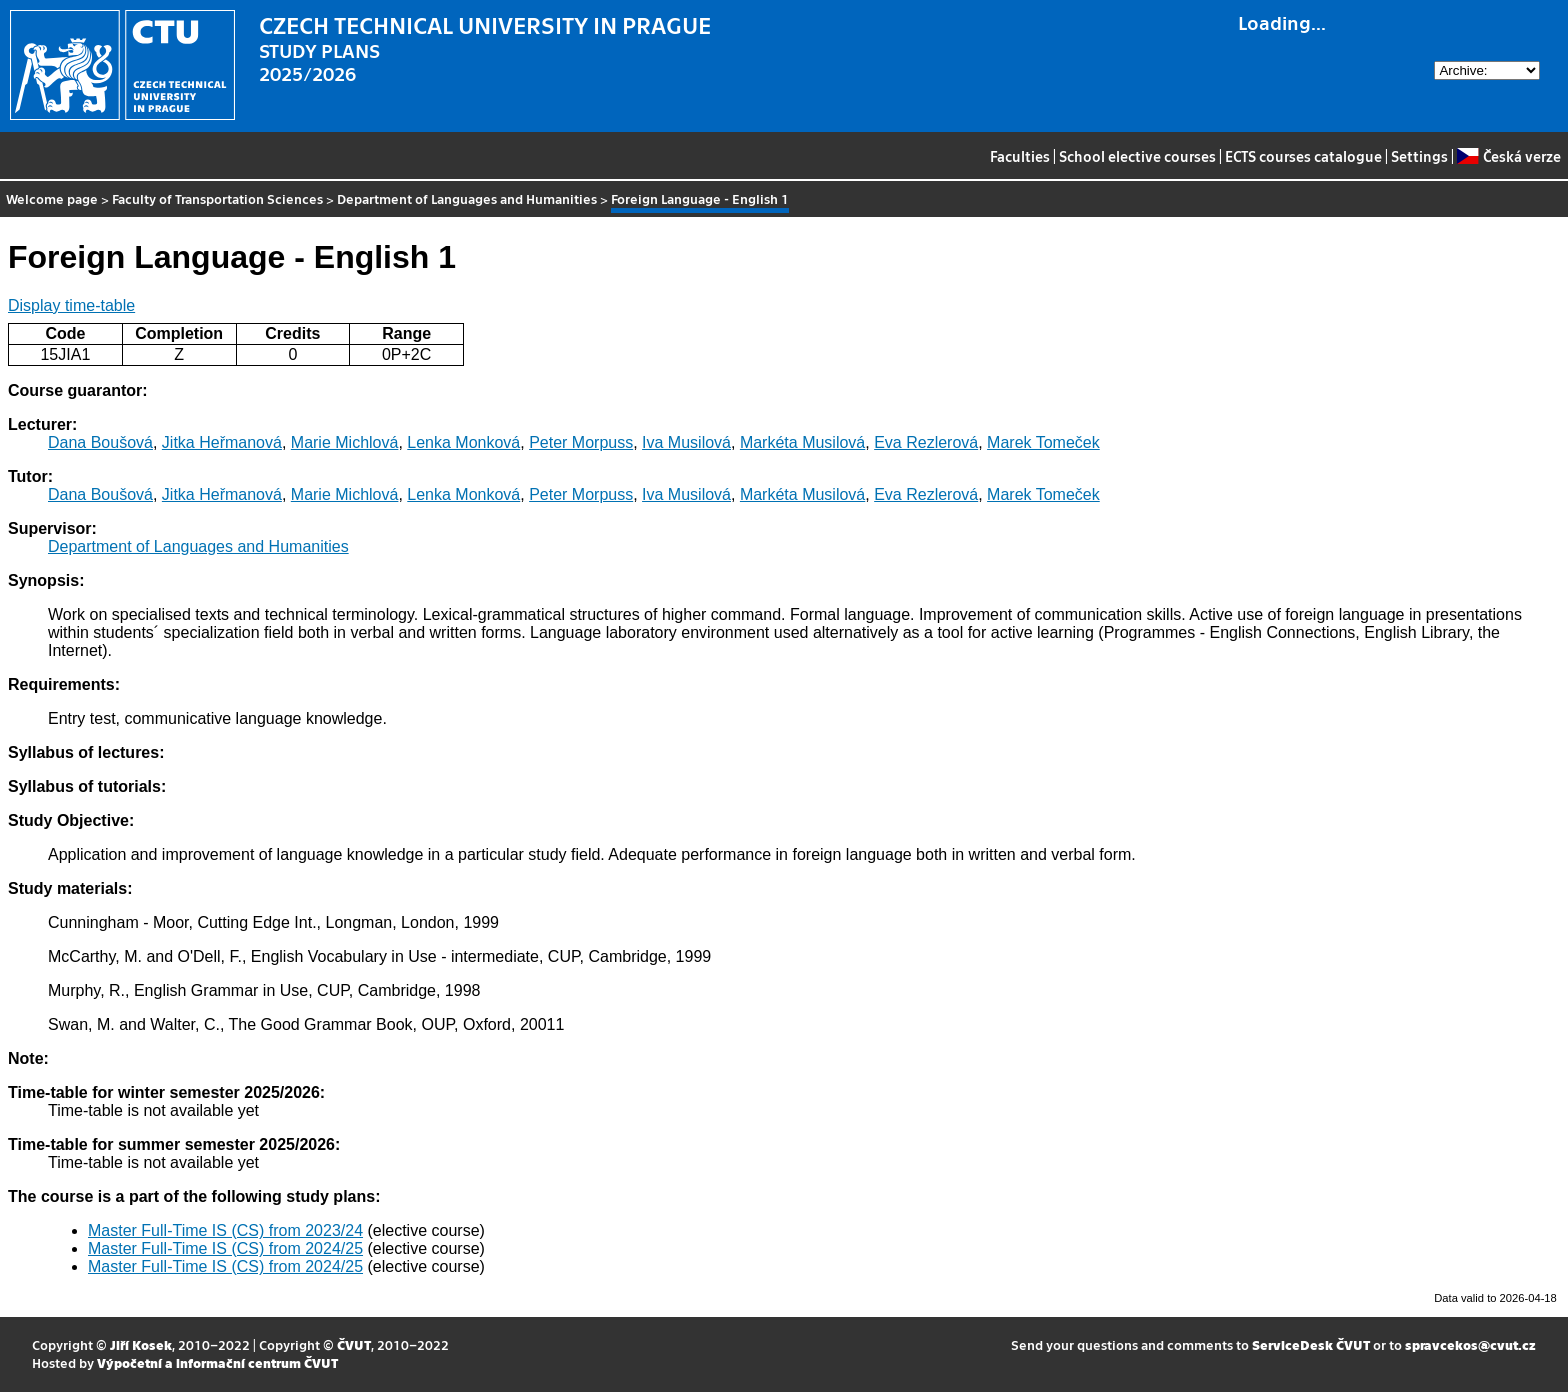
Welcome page (52, 198)
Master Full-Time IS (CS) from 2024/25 (225, 1248)
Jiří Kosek (141, 1344)
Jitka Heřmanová (222, 442)
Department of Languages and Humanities (467, 198)
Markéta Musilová (802, 442)
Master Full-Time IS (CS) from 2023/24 (225, 1230)
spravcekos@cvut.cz (1470, 1344)
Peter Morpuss (581, 442)
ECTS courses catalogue (1303, 156)
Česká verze (1508, 156)
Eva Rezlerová (926, 442)
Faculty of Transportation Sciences (217, 198)
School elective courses (1137, 156)
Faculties (1020, 156)
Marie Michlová (345, 442)
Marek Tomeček (1043, 442)
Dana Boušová (100, 442)
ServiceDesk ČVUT (1311, 1344)
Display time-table (71, 305)
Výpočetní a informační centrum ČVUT (217, 1362)
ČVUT (354, 1344)
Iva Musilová (686, 442)
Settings (1419, 156)
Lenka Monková (463, 442)
